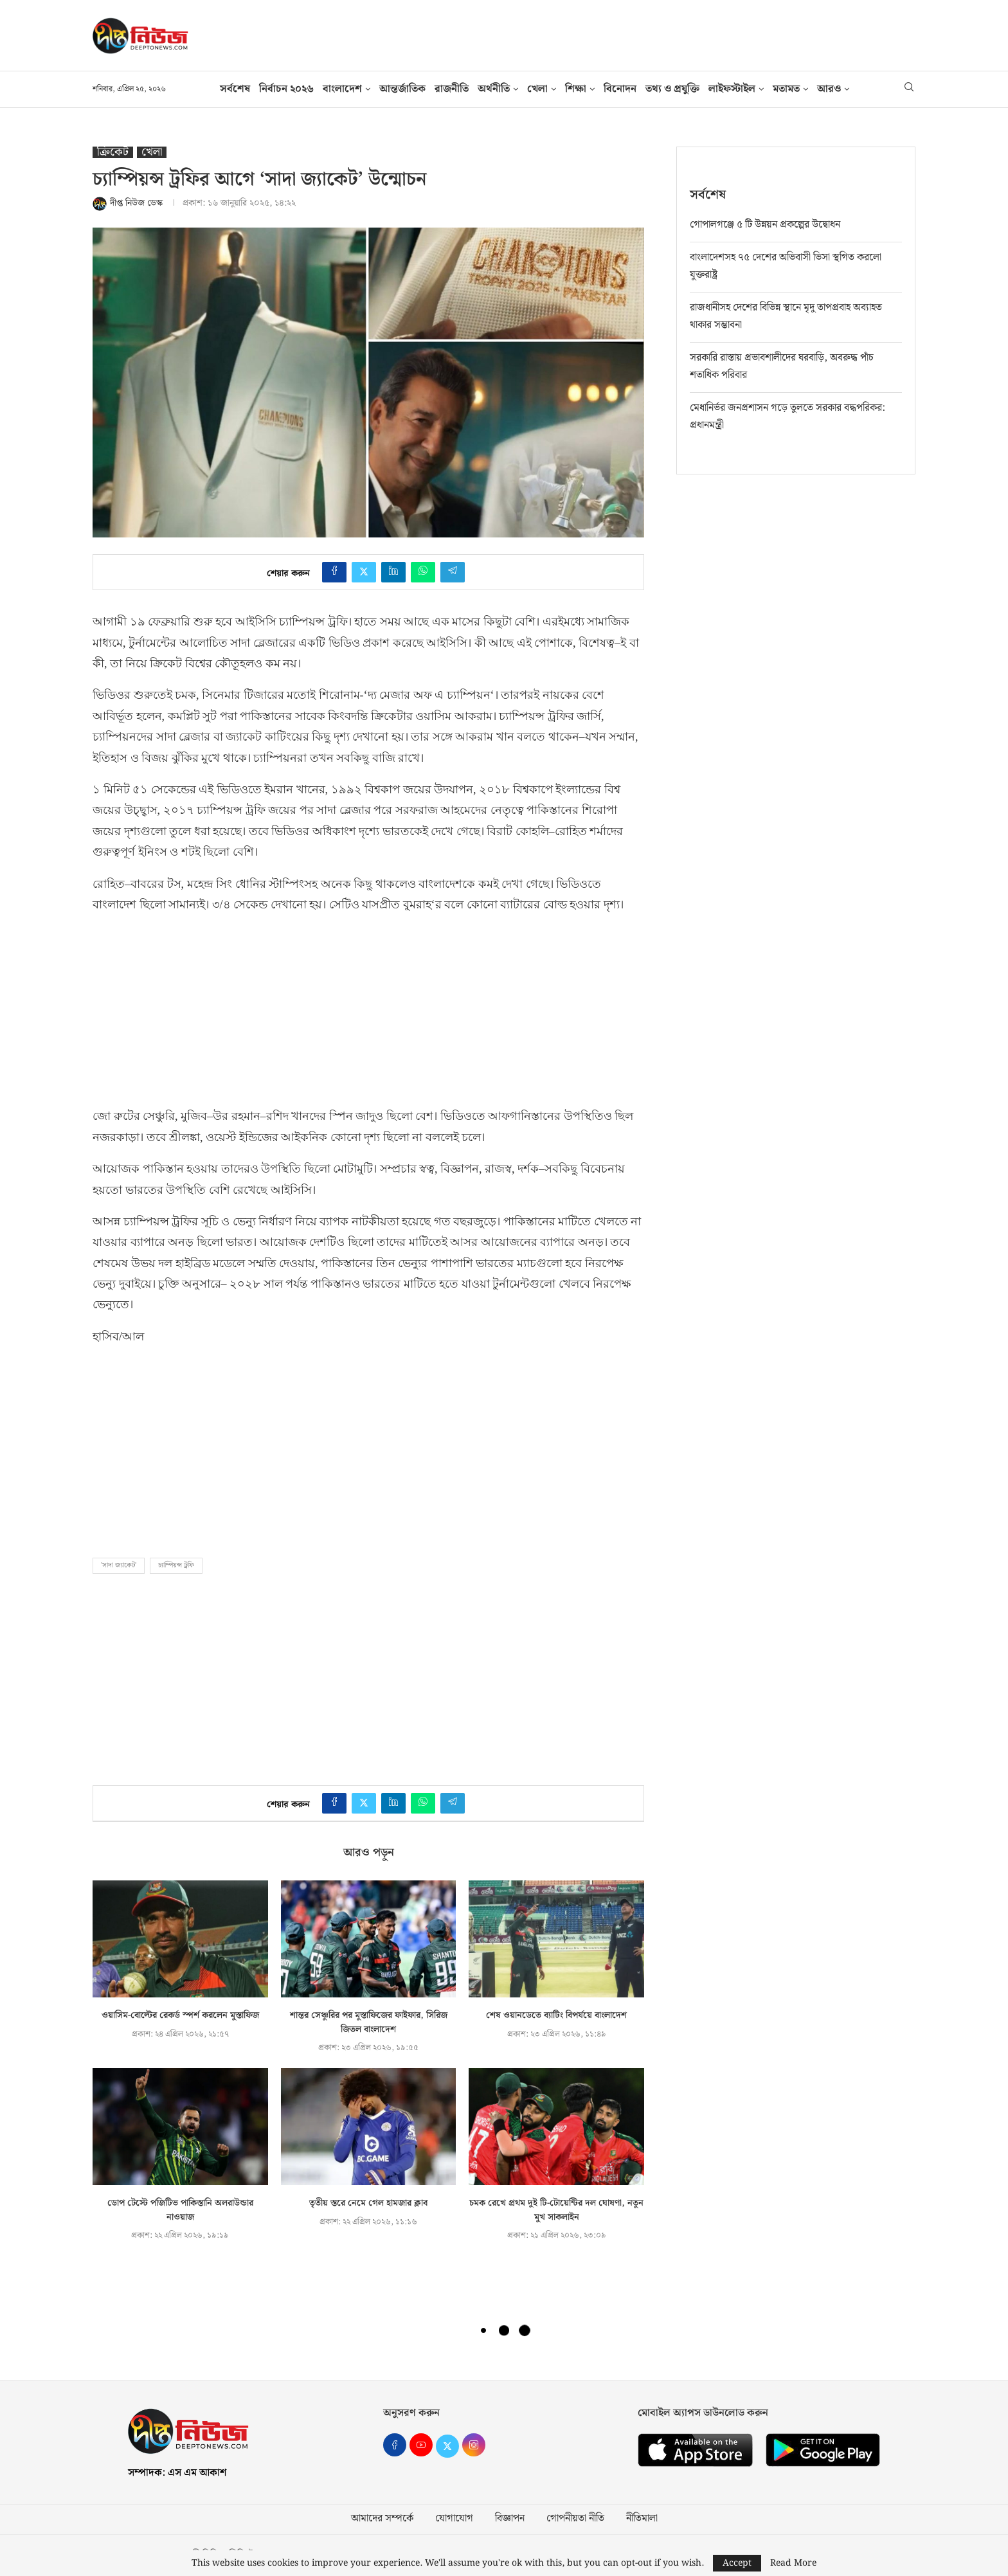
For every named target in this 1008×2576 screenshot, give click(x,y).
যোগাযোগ (454, 2518)
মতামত (786, 89)
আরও (829, 89)
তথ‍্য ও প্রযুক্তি (672, 89)
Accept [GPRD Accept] (737, 2563)
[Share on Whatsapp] (423, 572)
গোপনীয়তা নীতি (575, 2518)
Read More (793, 2563)
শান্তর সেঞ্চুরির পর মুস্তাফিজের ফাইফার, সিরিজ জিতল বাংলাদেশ (368, 2022)
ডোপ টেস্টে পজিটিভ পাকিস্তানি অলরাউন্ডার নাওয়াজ (180, 2210)
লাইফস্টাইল (731, 89)
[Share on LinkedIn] (393, 572)
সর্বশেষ (235, 89)
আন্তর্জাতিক (402, 89)
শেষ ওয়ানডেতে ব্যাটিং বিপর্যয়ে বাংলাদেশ (556, 2015)
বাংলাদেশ (342, 89)
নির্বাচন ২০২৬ (286, 89)
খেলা (537, 89)
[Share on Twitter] (364, 572)
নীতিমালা (642, 2518)
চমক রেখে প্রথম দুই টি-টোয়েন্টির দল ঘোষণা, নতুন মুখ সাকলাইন (556, 2210)
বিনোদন (620, 89)
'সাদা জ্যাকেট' (118, 1565)
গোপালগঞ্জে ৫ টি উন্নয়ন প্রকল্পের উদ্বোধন (765, 224)
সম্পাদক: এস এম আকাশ (177, 2473)
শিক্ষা (575, 89)
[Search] (909, 89)
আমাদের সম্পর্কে (382, 2518)
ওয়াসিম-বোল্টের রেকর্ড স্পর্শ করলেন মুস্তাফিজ (180, 2015)
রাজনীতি (452, 89)
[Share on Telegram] (452, 572)
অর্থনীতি (494, 89)
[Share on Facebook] (334, 572)
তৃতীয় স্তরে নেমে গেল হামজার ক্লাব (368, 2203)
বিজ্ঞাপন (510, 2518)
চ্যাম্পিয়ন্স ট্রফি (176, 1565)
